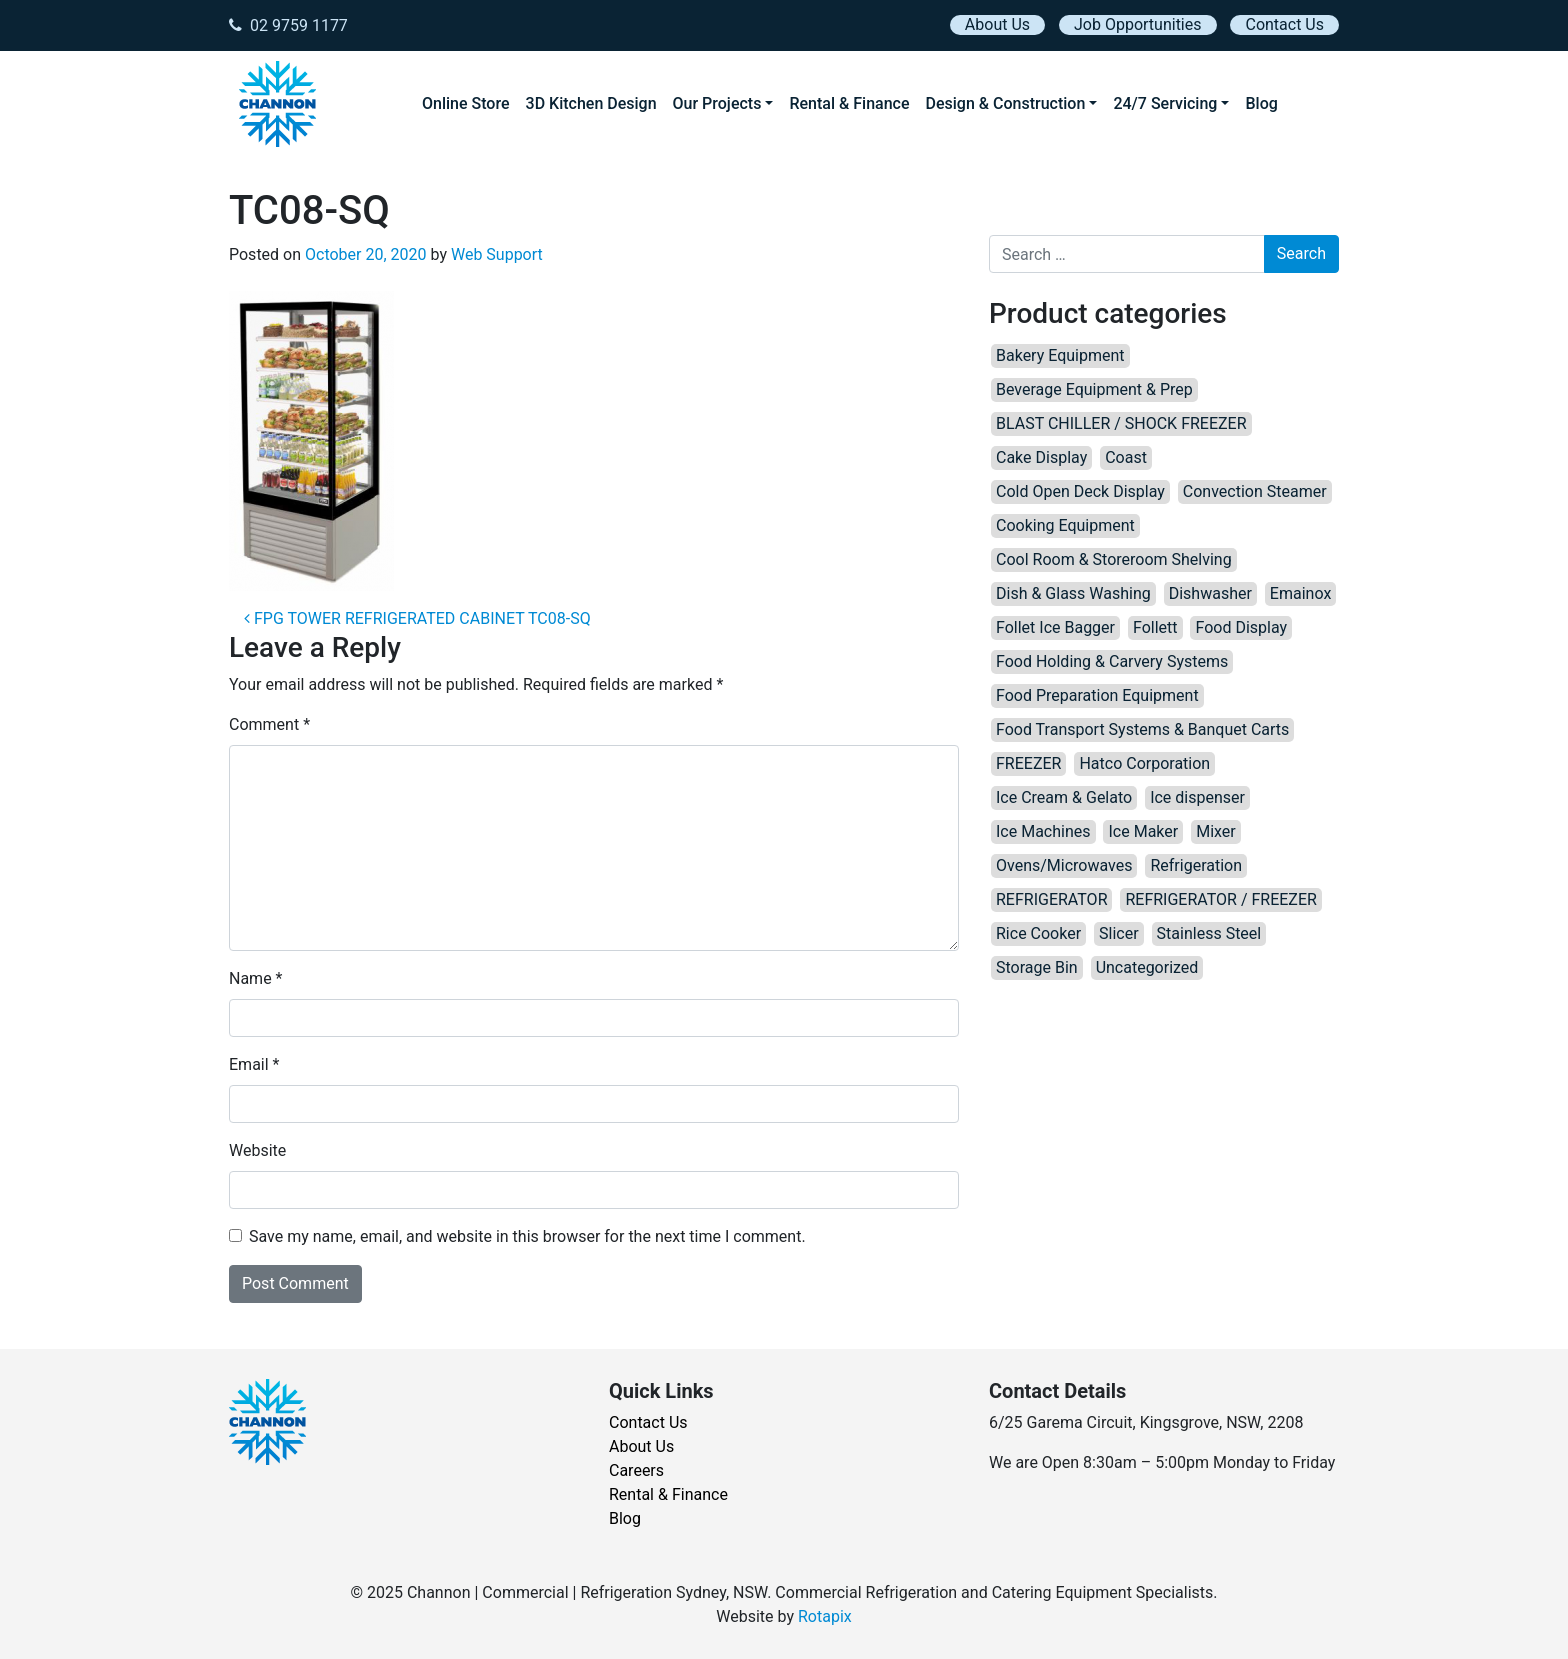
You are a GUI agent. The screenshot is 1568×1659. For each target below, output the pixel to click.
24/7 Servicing (1165, 103)
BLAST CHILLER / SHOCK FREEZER (1121, 423)
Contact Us (1284, 24)
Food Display (1241, 627)
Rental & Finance (849, 103)
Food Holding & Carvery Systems (1112, 661)
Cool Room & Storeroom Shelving (1114, 559)
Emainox (1300, 593)
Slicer (1119, 933)
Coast (1126, 457)
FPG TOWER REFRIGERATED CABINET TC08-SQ (417, 618)
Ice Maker (1143, 831)
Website (257, 1150)
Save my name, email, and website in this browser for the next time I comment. (527, 1236)
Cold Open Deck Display (1080, 491)
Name (256, 978)
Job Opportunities (1137, 24)
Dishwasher (1210, 593)
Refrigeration (1196, 865)
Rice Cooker (1038, 933)
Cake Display (1041, 457)
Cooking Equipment (1065, 525)
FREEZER (1028, 763)
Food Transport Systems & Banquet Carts (1142, 729)
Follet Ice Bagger (1055, 627)
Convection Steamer (1255, 491)
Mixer (1216, 831)
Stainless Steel (1209, 933)
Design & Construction (1006, 103)
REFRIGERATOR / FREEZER (1220, 899)
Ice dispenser (1197, 797)
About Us (997, 24)
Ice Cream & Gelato (1064, 797)
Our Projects (717, 103)
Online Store (466, 103)
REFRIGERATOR (1051, 899)
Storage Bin (1037, 967)
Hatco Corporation (1144, 763)
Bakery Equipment (1060, 355)
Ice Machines (1043, 831)
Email (254, 1064)
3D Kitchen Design (591, 103)
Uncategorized (1147, 967)
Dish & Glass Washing (1073, 593)
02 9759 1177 (288, 25)
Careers (636, 1470)
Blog (1261, 103)
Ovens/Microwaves (1064, 865)
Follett (1155, 627)
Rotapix (825, 1616)
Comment (269, 724)
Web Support (497, 254)
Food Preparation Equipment (1097, 695)
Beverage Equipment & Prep (1094, 389)
